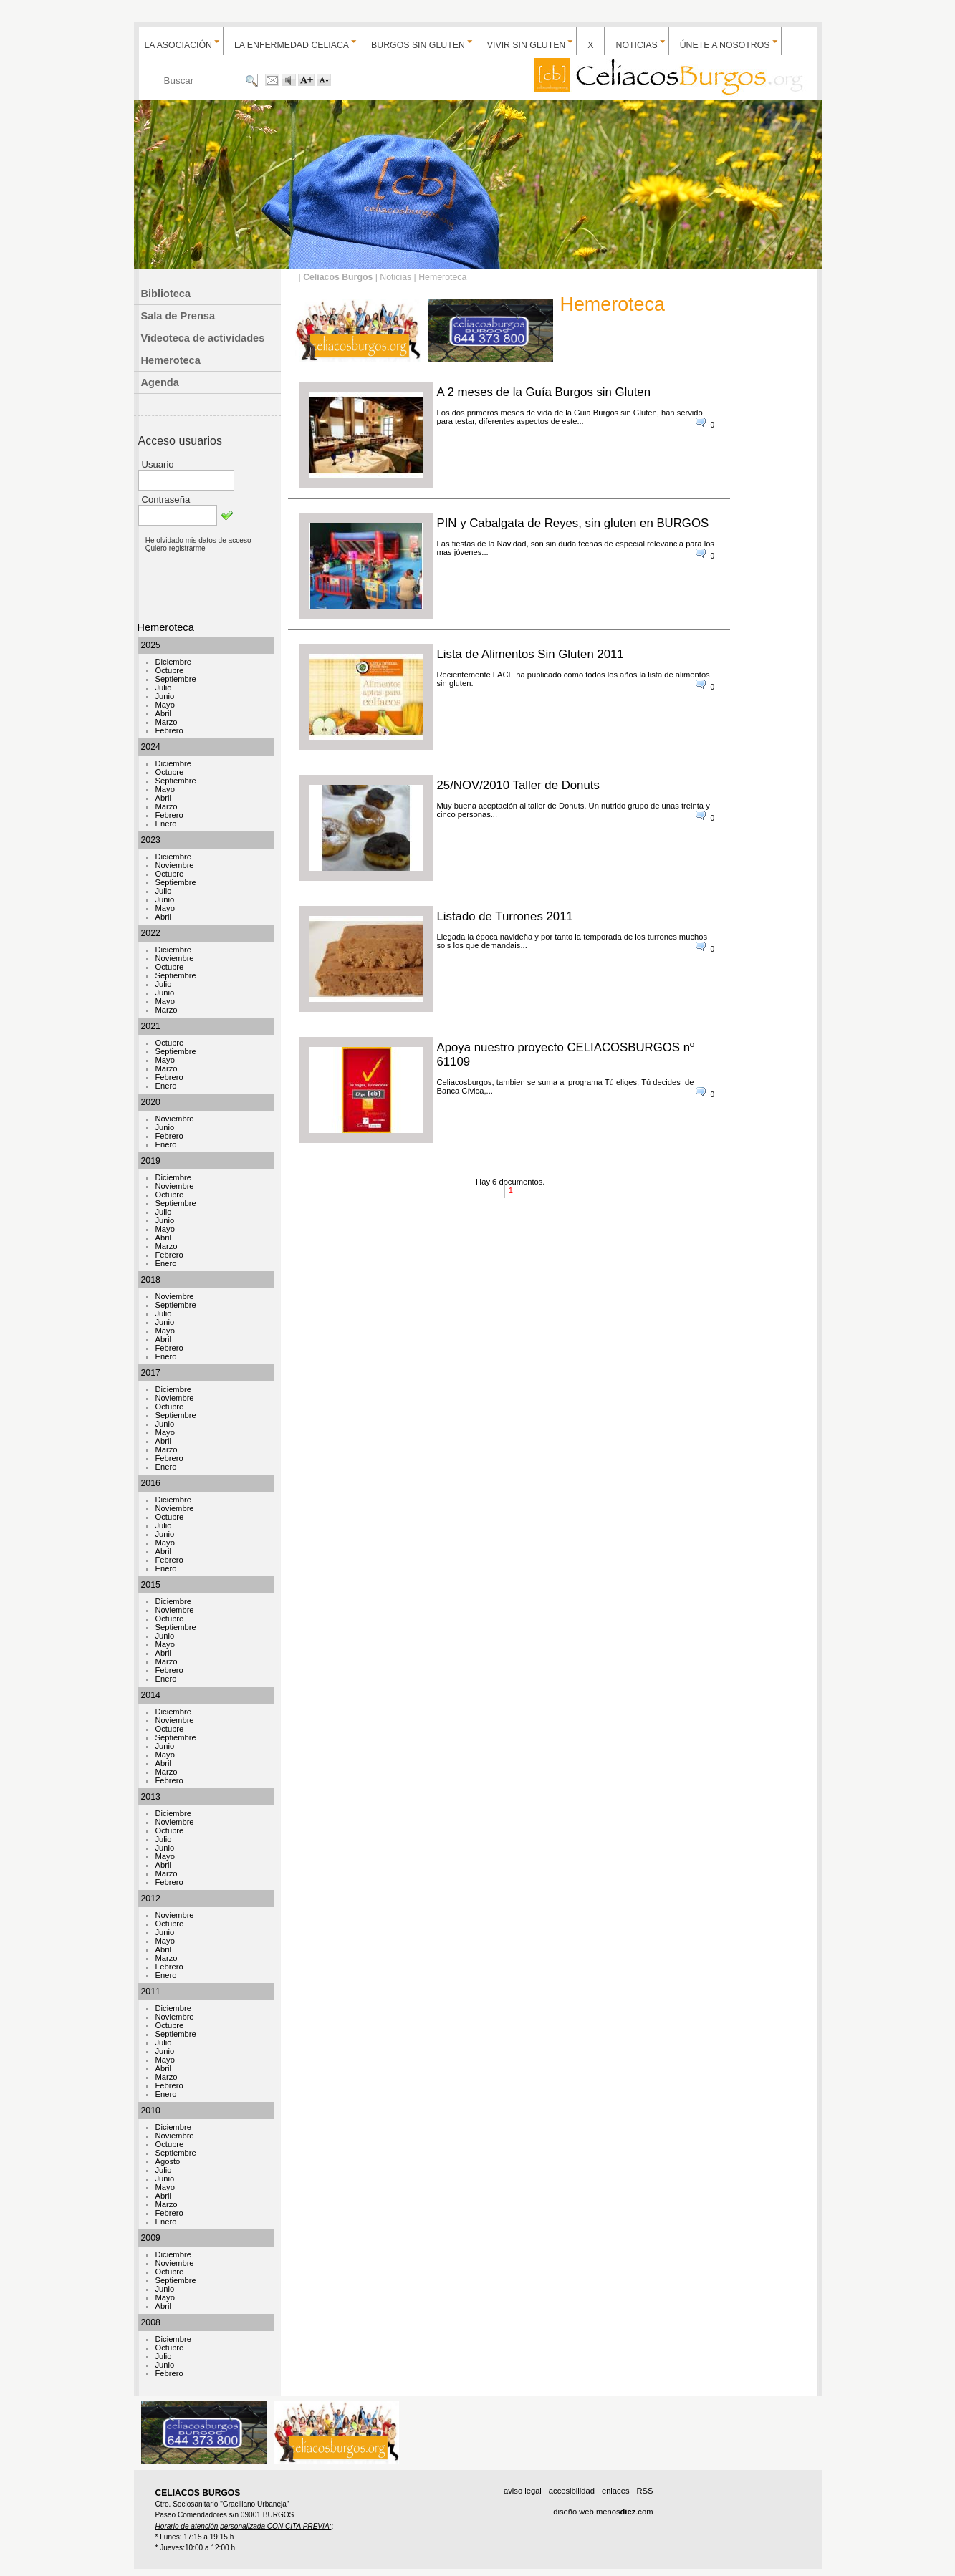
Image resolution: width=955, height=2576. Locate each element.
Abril (163, 713)
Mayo (165, 704)
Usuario (158, 464)
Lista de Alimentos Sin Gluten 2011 (530, 654)
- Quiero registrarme (173, 548)
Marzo (166, 722)
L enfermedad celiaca (291, 45)
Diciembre (173, 661)
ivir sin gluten (526, 45)
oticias (636, 45)
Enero (166, 823)
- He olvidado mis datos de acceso (196, 540)
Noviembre (174, 865)
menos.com (624, 2511)
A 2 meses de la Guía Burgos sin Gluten (544, 392)
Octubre (169, 670)
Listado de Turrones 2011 (505, 916)
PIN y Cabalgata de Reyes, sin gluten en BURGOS (573, 523)
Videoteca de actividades (203, 338)
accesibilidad (572, 2490)
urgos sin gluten (418, 45)
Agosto (168, 2161)
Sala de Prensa (178, 316)
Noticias (395, 277)
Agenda (160, 382)
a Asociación (178, 45)
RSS (644, 2490)
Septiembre (175, 679)
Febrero (169, 730)
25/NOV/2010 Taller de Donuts (518, 785)
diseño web (573, 2511)
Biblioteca (166, 293)
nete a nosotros (725, 45)
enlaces (616, 2490)
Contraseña (166, 499)
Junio (165, 696)
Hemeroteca (171, 360)
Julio (163, 687)
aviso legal (523, 2490)
